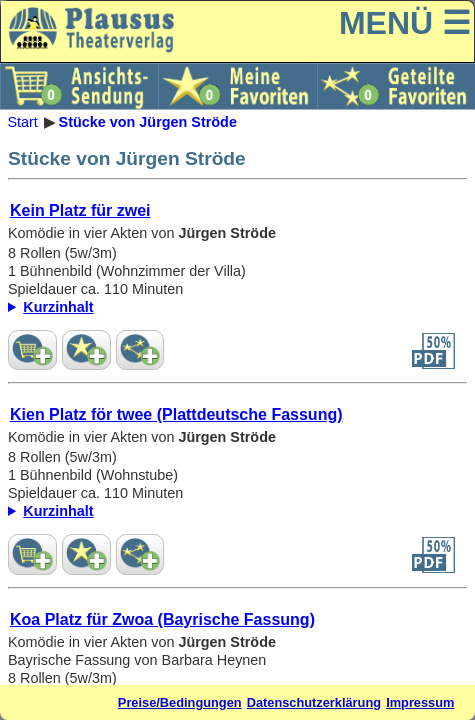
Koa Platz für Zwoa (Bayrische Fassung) (162, 619)
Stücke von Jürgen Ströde (148, 122)
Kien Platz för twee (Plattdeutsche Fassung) (176, 414)
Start (22, 122)
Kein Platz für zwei (80, 210)
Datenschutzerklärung (314, 702)
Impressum (420, 702)
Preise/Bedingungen (180, 702)
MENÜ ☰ (405, 23)
